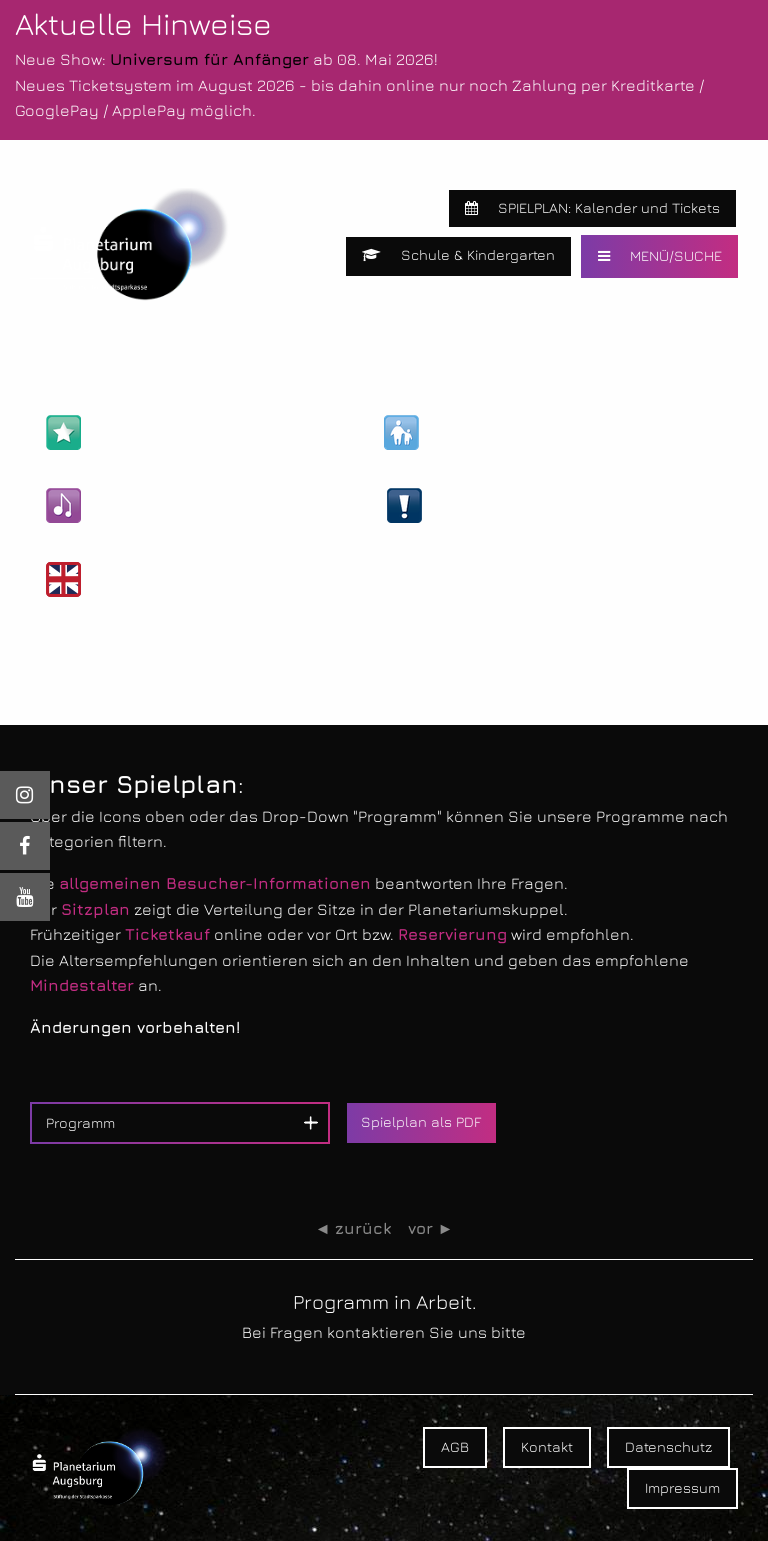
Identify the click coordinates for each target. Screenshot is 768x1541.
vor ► (431, 1228)
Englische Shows (137, 579)
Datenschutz (668, 1446)
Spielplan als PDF (421, 1121)
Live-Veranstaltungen (496, 505)
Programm (80, 1122)
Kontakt (547, 1446)
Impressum (682, 1487)
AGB (455, 1446)
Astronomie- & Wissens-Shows (191, 432)
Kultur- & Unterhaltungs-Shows (192, 505)
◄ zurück (353, 1228)
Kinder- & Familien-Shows (508, 432)
